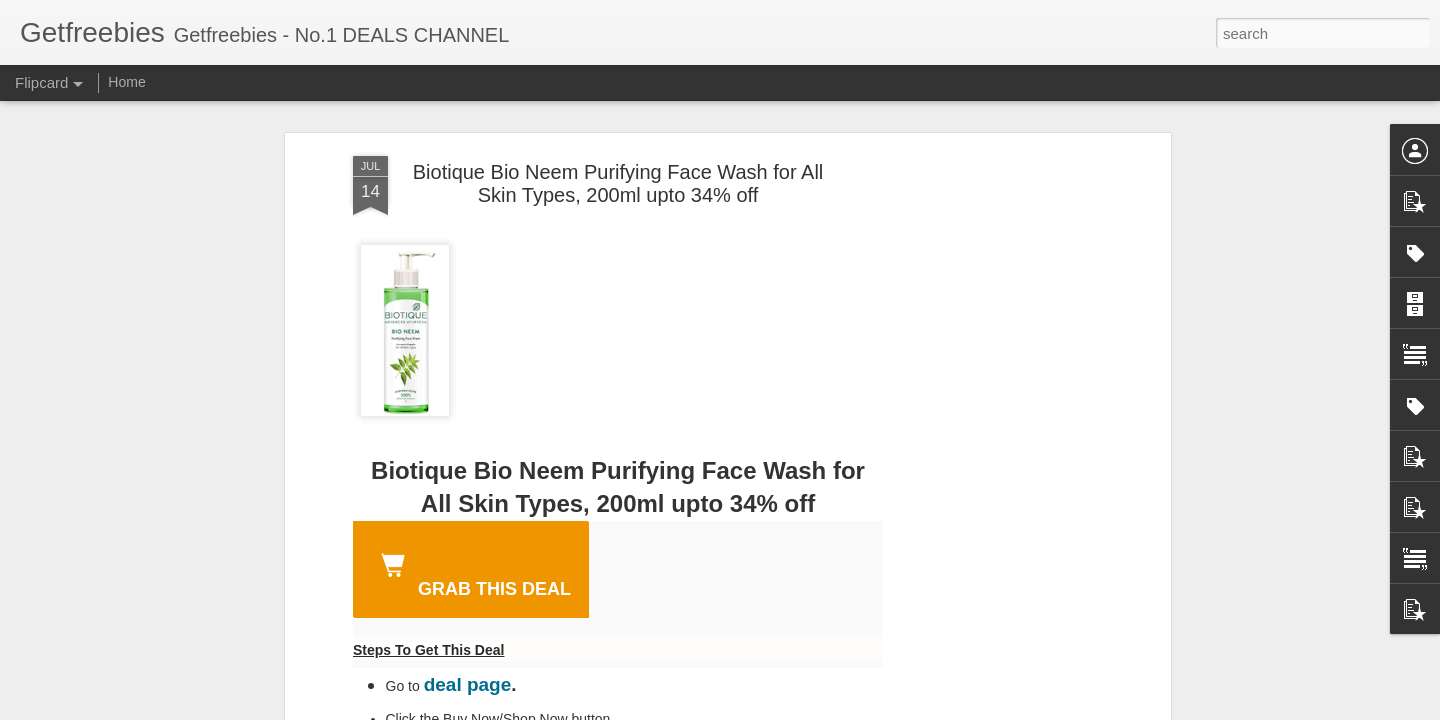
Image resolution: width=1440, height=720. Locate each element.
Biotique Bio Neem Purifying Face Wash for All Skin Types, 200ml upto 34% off (618, 183)
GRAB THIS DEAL (472, 572)
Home (126, 82)
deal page (468, 684)
